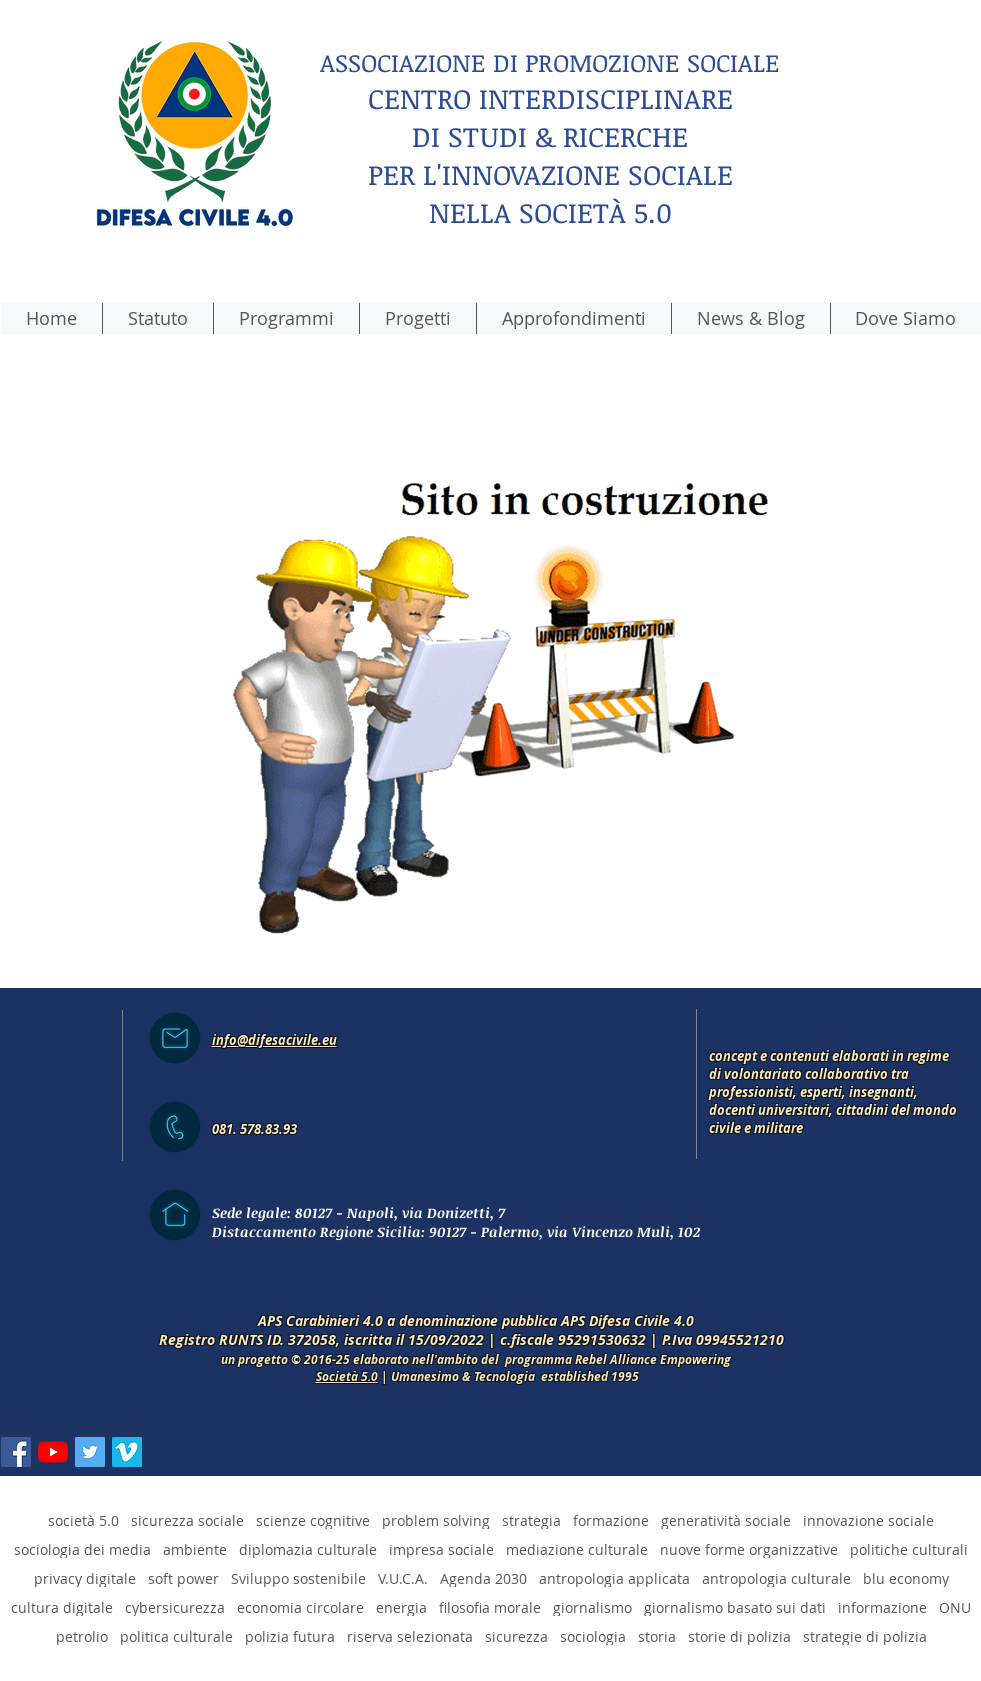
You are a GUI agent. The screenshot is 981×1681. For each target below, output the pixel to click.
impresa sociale (441, 1549)
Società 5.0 (347, 1376)
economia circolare (300, 1607)
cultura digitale (62, 1607)
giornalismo (592, 1607)
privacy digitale (85, 1578)
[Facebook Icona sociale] (16, 1452)
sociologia (593, 1636)
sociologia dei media (82, 1549)
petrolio (82, 1636)
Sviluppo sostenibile (298, 1578)
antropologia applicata (614, 1578)
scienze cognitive (313, 1520)
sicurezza (516, 1636)
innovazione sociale (868, 1520)
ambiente (195, 1549)
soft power (183, 1578)
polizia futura (290, 1636)
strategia (531, 1520)
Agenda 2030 (483, 1578)
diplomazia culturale (308, 1549)
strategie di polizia (865, 1636)
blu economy (906, 1578)
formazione (611, 1520)
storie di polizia (739, 1636)
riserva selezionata (410, 1636)
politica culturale (176, 1636)
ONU (955, 1607)
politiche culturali (909, 1549)
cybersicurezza (175, 1607)
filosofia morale (490, 1607)
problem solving (436, 1520)
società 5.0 (83, 1520)
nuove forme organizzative (749, 1549)
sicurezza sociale (187, 1520)
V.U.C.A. (403, 1578)
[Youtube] (53, 1452)
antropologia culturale (776, 1578)
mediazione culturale (577, 1549)
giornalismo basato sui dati (735, 1607)
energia (401, 1607)
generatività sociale (726, 1520)
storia (657, 1636)
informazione (882, 1607)
